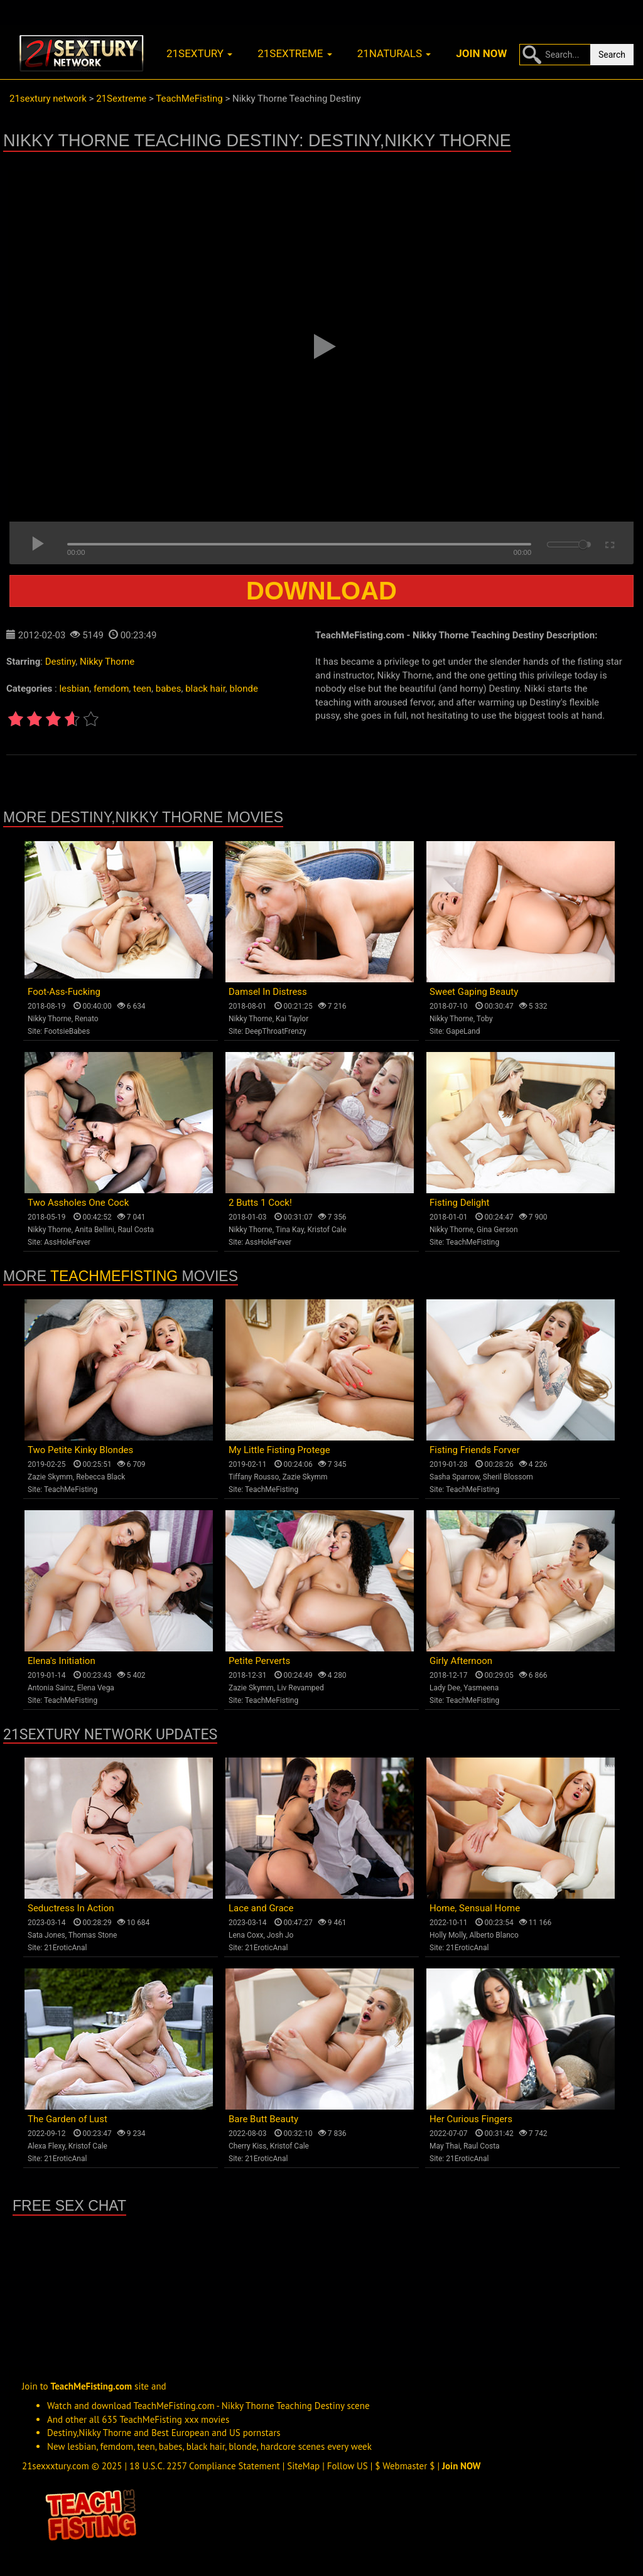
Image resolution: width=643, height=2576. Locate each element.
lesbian (74, 688)
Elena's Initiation (61, 1660)
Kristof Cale (326, 1229)
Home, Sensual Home (475, 1908)
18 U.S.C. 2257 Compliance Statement (204, 2466)
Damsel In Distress (268, 991)
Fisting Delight (459, 1202)
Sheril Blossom (508, 1477)
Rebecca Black (100, 1477)
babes (168, 688)
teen (142, 688)
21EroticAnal (65, 1947)
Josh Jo (280, 1935)
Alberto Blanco (494, 1935)
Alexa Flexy (46, 2146)
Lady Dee (445, 1687)
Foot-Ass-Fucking (64, 991)
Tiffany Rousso (254, 1477)
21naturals (394, 53)
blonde (244, 688)
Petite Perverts (259, 1660)
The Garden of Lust (67, 2119)
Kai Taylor (292, 1018)
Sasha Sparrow (455, 1477)
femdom (111, 688)
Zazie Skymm (50, 1477)
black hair (205, 688)
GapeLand (463, 1031)
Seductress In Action (71, 1908)
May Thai (445, 2146)
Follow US (347, 2466)
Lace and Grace (261, 1908)
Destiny (60, 661)
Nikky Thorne (107, 661)
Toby (485, 1018)
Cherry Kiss (248, 2146)
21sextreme (294, 53)
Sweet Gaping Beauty (474, 991)
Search (611, 55)
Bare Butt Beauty (263, 2119)
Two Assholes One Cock (78, 1202)
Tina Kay (290, 1229)
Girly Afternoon (461, 1660)
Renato (87, 1018)
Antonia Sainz (50, 1687)
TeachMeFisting (472, 1242)
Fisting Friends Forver (475, 1450)
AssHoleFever (67, 1242)
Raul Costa (135, 1229)
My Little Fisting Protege (279, 1450)
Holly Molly (448, 1935)
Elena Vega (95, 1687)
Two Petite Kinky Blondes (80, 1450)
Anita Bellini (94, 1229)
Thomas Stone (92, 1935)
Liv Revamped (300, 1687)
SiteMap (303, 2466)
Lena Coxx (246, 1935)
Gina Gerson (497, 1229)
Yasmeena (481, 1687)
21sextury (199, 53)
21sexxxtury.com (55, 2466)
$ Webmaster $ (405, 2466)
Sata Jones (46, 1935)
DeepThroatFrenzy (275, 1031)
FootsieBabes (67, 1031)
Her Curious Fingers (471, 2119)
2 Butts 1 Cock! (260, 1202)
